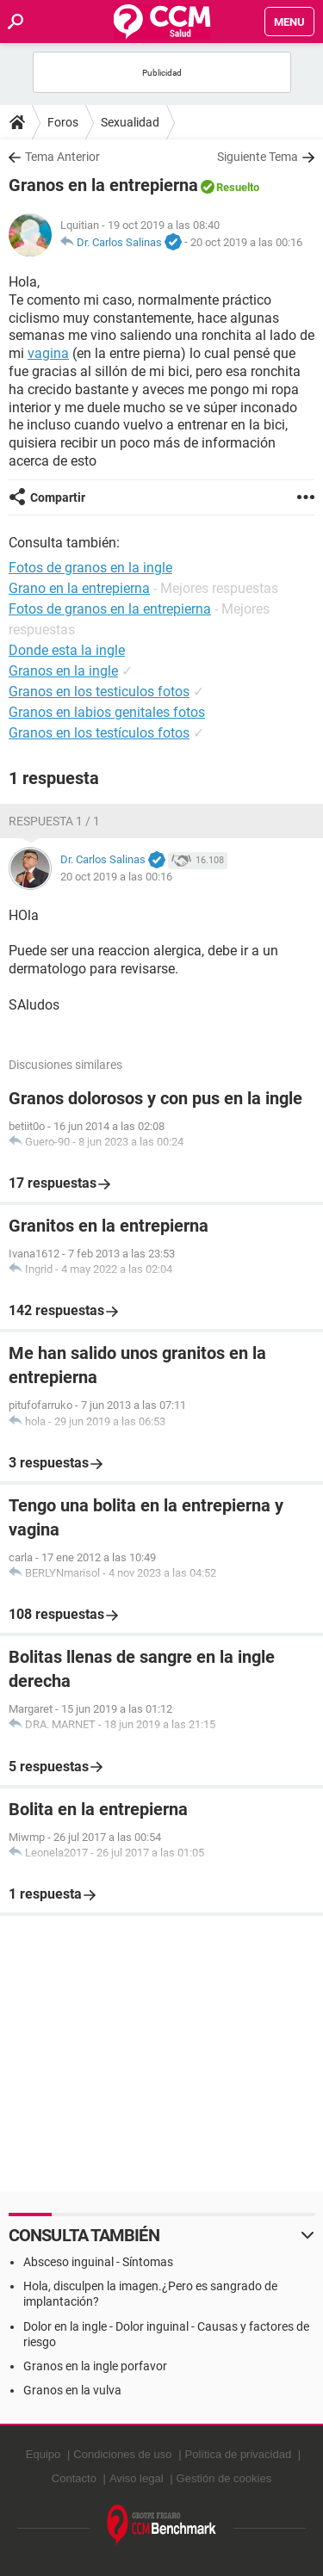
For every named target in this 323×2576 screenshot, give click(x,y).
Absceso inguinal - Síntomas (98, 2262)
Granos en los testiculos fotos (99, 691)
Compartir (57, 497)
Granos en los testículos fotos (99, 733)
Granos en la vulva (72, 2390)
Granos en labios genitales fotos (107, 712)
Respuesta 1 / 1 (54, 821)
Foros (62, 122)
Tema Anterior (62, 157)
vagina (48, 353)
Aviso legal (136, 2478)
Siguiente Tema (257, 157)
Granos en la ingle (63, 671)
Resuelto (237, 187)
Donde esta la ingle (67, 650)
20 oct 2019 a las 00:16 (246, 242)
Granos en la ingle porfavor (95, 2366)
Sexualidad (130, 122)
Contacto (74, 2478)
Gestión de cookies (224, 2478)
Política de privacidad (238, 2454)
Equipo (43, 2454)
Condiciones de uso (122, 2454)
